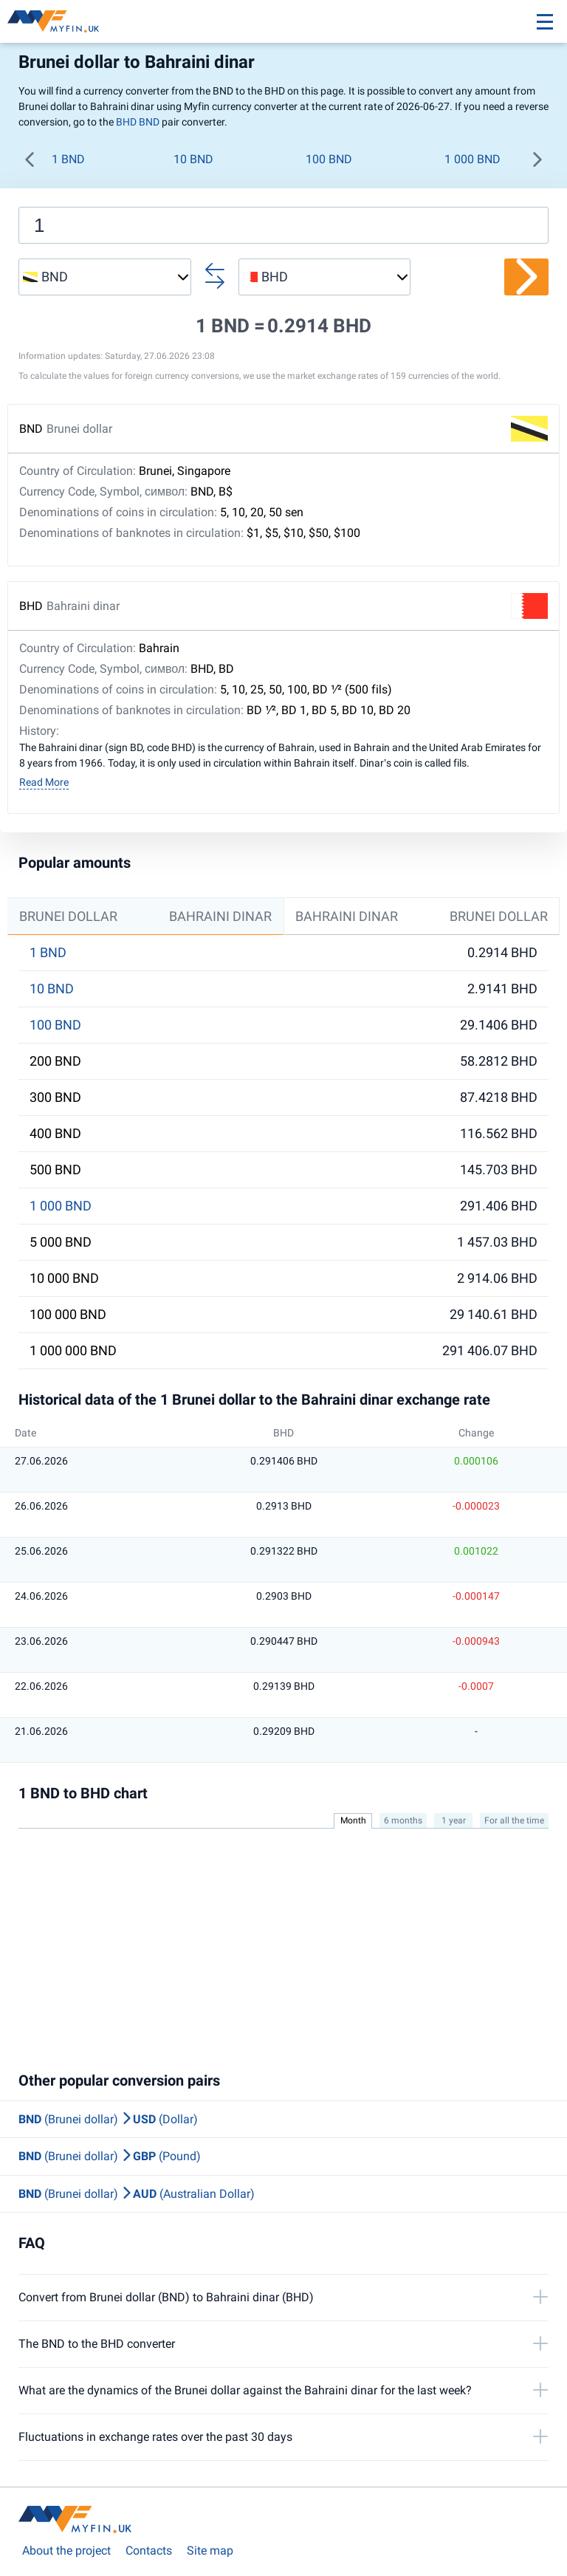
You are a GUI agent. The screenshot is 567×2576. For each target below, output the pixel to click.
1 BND (68, 159)
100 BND (329, 159)
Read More (44, 782)
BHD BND (137, 122)
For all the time (514, 1820)
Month (353, 1820)
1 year (453, 1820)
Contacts (149, 2551)
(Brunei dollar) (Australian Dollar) (136, 2194)
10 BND (193, 159)
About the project (66, 2551)
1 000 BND (472, 159)
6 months (403, 1820)
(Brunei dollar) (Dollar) (108, 2119)
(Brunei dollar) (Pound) (109, 2156)
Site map (210, 2551)
